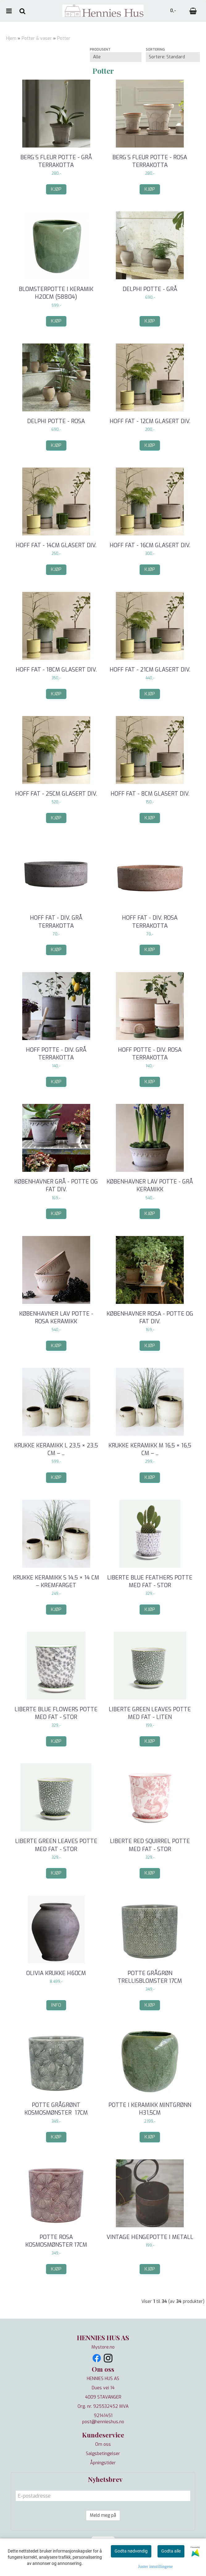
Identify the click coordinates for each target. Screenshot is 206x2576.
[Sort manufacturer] (115, 57)
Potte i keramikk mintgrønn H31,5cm (149, 2108)
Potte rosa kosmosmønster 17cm (56, 2241)
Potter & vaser (37, 38)
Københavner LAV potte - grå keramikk (150, 1185)
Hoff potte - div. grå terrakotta (56, 1053)
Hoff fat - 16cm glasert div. (150, 545)
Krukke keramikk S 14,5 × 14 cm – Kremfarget (56, 1581)
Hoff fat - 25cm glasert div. (56, 793)
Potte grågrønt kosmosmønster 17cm (56, 2108)
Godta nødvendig (131, 2551)
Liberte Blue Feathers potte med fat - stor (149, 1581)
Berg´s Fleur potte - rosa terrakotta (149, 161)
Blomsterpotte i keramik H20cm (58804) (56, 293)
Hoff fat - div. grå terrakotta (56, 921)
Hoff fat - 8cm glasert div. (150, 793)
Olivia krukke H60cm (56, 1973)
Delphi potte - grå (150, 289)
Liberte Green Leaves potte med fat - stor (56, 1845)
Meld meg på (103, 2515)
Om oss (103, 2444)
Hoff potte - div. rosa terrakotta (150, 1053)
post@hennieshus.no (103, 2422)
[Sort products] (173, 57)
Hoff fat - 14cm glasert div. (56, 545)
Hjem (11, 38)
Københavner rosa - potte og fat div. (150, 1317)
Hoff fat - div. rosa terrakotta (150, 921)
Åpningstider (103, 2463)
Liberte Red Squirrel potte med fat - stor (150, 1845)
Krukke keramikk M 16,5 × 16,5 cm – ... (149, 1449)
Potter (63, 38)
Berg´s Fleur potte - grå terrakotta (56, 161)
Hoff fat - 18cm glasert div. (56, 669)
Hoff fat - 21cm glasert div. (150, 669)
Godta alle (171, 2551)
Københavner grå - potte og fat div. (56, 1185)
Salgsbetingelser (103, 2454)
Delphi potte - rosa (56, 421)
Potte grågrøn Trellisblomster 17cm (150, 1977)
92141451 (103, 2416)
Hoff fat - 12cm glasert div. (150, 421)
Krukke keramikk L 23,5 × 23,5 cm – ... (56, 1449)
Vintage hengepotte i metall (150, 2237)
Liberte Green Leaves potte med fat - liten (150, 1713)
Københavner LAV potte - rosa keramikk (56, 1317)
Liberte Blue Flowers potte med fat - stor (56, 1713)
